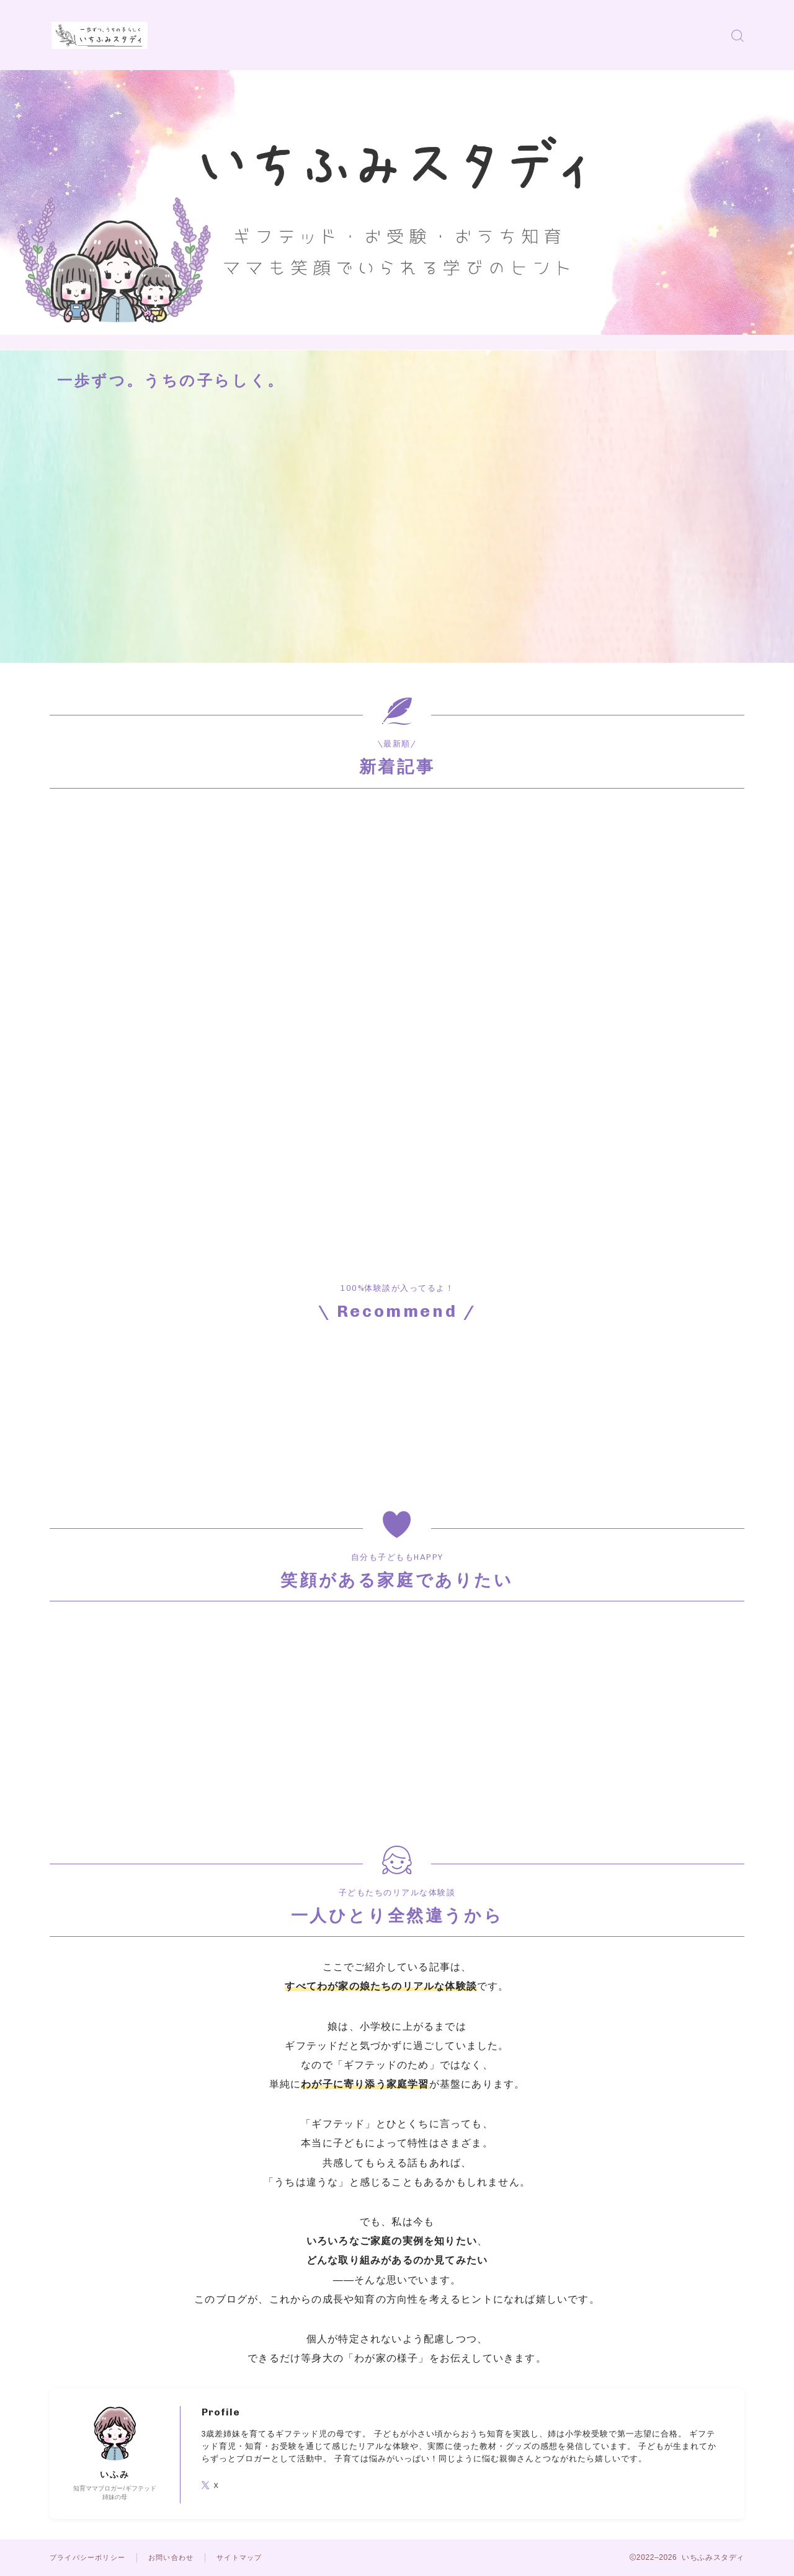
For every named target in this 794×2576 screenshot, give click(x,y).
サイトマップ (250, 2557)
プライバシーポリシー (91, 2557)
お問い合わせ (178, 2557)
